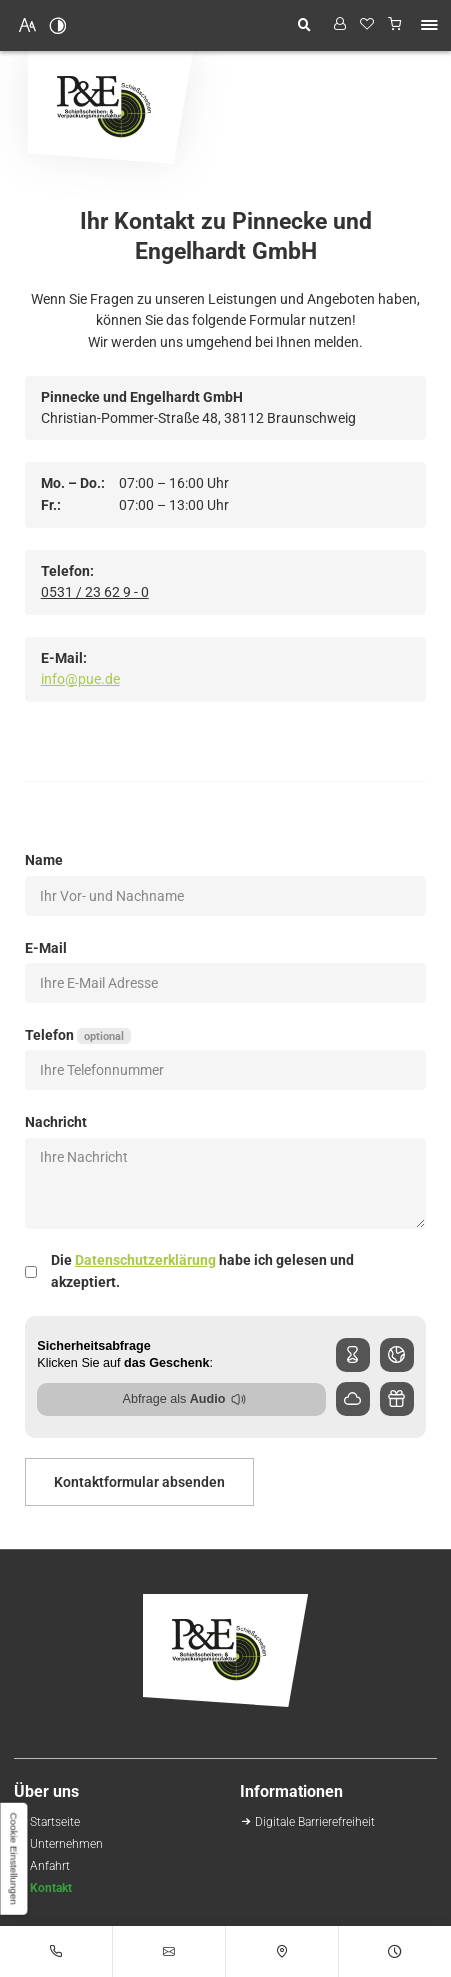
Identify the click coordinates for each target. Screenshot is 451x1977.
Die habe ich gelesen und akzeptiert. (202, 1271)
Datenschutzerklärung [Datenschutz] (145, 1260)
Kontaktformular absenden (139, 1482)
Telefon (77, 1035)
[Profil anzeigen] (339, 25)
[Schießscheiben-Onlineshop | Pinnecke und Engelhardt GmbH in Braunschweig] (55, 1821)
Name (44, 860)
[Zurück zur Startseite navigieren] (110, 107)
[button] (429, 25)
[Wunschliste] (367, 25)
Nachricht (56, 1122)
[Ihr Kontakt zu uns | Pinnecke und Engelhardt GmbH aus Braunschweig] (51, 1887)
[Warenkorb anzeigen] (395, 25)
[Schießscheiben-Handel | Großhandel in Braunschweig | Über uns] (66, 1843)
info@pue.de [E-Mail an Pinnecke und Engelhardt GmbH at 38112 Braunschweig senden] (80, 679)
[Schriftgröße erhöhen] (28, 25)
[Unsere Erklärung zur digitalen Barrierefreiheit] (315, 1821)
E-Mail (46, 948)
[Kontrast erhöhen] (58, 25)
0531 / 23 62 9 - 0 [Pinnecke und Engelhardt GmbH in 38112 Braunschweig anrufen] (95, 592)
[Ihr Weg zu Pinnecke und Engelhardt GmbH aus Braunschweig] (50, 1865)
